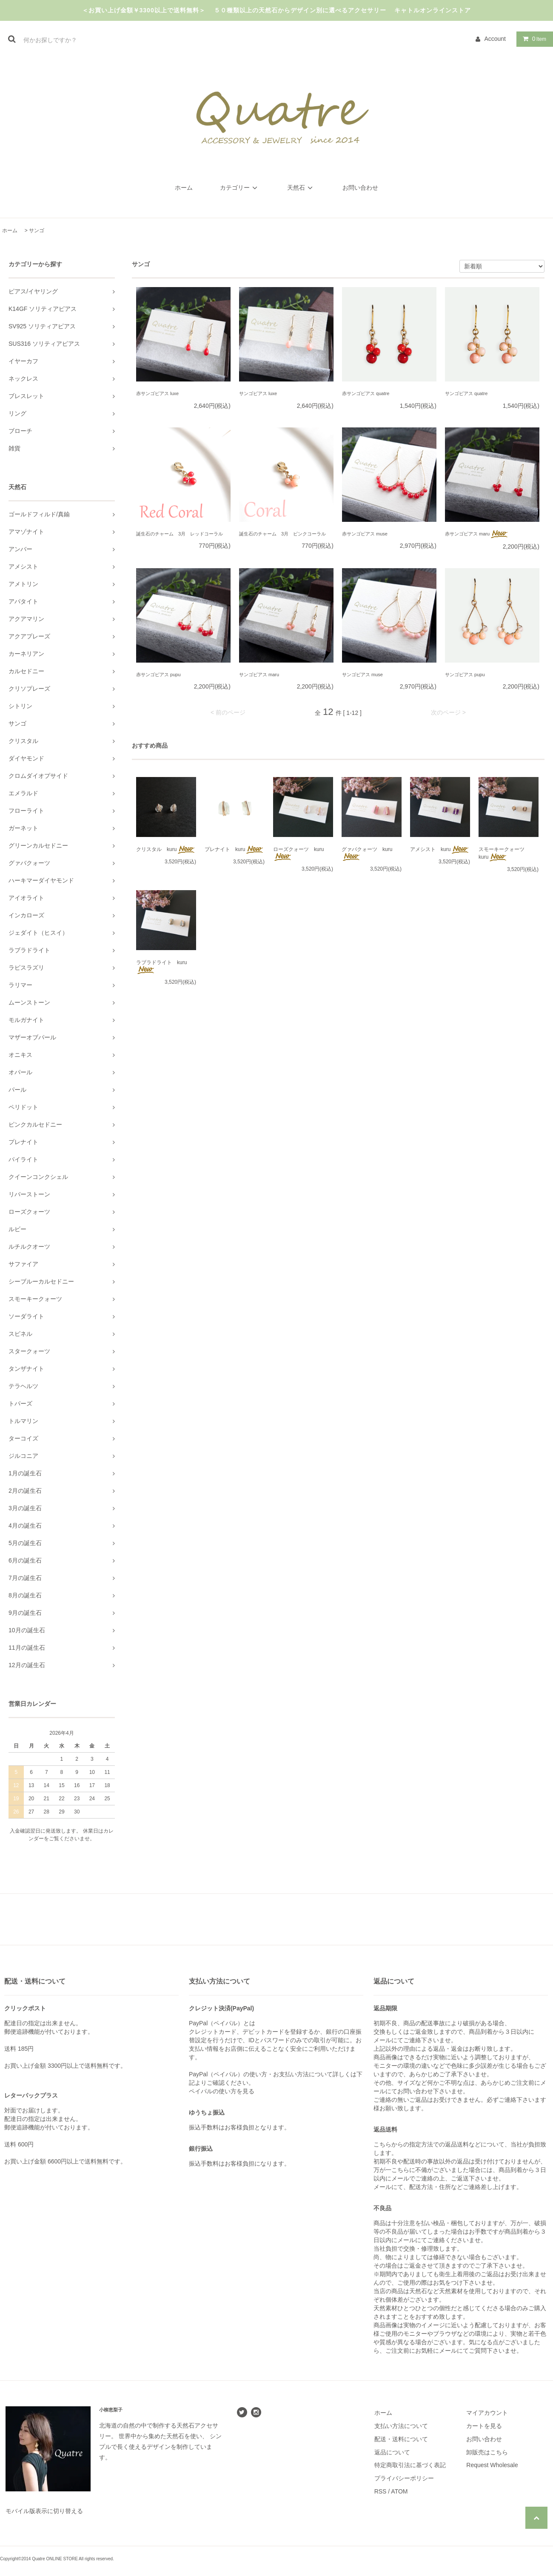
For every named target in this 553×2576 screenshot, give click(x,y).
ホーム (184, 187)
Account (495, 38)
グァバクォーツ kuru (367, 853)
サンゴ (36, 230)
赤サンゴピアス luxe (157, 393)
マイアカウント (487, 2412)
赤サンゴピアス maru (477, 534)
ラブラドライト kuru (161, 966)
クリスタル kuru (166, 850)
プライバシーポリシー (404, 2478)
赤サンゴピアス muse (365, 533)
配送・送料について (401, 2439)
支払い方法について (401, 2425)
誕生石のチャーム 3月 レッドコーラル (179, 533)
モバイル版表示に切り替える (44, 2511)
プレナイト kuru (234, 850)
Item (532, 38)
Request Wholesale (492, 2465)
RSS (380, 2491)
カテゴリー (240, 187)
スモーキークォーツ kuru (504, 853)
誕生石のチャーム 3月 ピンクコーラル (282, 533)
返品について (392, 2452)
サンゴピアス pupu (465, 674)
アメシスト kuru (440, 850)
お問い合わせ (360, 187)
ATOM (399, 2491)
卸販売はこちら (487, 2452)
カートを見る (484, 2425)
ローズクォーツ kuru (298, 853)
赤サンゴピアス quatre (365, 393)
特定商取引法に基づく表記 (410, 2465)
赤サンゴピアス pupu (158, 674)
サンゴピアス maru (259, 674)
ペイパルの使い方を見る (221, 2091)
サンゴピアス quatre (466, 393)
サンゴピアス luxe (258, 393)
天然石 (301, 187)
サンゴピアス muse (362, 674)
